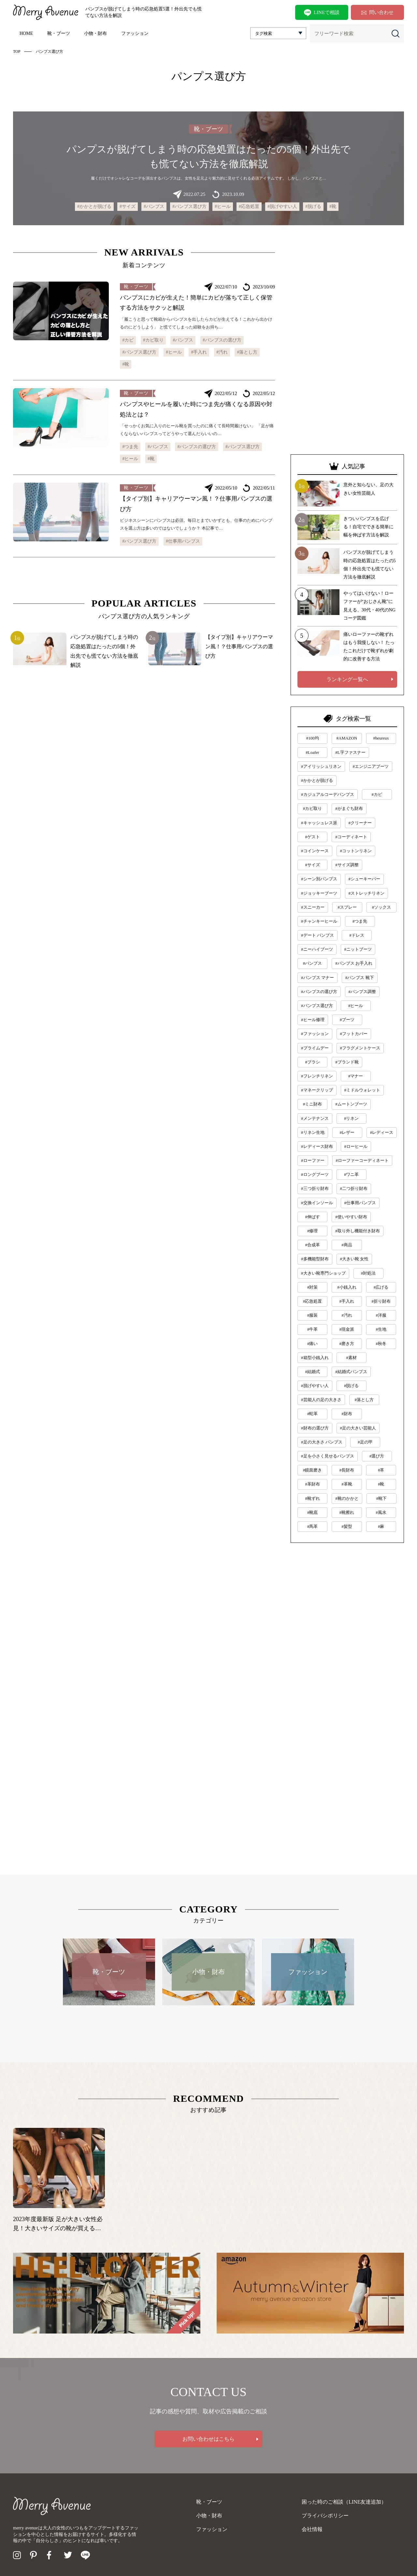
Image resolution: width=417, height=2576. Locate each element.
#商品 (346, 1244)
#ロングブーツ (315, 1174)
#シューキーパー (365, 878)
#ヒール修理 (312, 1019)
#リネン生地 (312, 1132)
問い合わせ (377, 12)
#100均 (312, 738)
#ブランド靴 (347, 1062)
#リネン (351, 1118)
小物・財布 (95, 33)
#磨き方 (346, 1343)
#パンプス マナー (317, 977)
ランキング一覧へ (347, 679)
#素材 (351, 1357)
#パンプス (154, 206)
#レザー (347, 1132)
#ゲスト (312, 836)
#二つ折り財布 (354, 1188)
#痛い (312, 1343)
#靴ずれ (312, 1498)
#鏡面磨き (312, 1470)
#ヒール (223, 206)
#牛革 (312, 1329)
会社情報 (312, 2529)
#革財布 (312, 1484)
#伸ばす (312, 1216)
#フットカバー (354, 1033)
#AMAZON (347, 738)
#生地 (381, 1329)
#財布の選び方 (315, 1428)
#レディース (382, 1132)
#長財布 (346, 1470)
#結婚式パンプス (351, 1371)
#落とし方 (247, 352)
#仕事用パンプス (183, 541)
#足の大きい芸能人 (358, 1428)
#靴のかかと (347, 1498)
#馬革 (312, 1526)
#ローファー (312, 1160)
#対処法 (368, 1273)
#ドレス (356, 935)
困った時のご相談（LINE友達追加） (344, 2502)
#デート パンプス (317, 935)
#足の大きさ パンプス (321, 1442)
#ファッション (315, 1033)
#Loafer (312, 752)
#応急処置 (249, 206)
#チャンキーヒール (319, 921)
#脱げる (313, 206)
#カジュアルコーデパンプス (327, 794)
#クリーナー (360, 822)
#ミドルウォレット (362, 1090)
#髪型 (346, 1526)
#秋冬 (381, 1343)
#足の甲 (365, 1442)
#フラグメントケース (360, 1048)
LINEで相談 (321, 12)
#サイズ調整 (347, 864)
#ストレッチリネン (367, 893)
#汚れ (222, 352)
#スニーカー (312, 907)
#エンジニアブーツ (371, 766)
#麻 (381, 1526)
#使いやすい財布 (351, 1216)
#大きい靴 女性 (354, 1258)
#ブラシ (312, 1062)
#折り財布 (381, 1301)
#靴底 (312, 1512)
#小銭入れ (346, 1287)
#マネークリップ (317, 1090)
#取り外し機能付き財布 (357, 1230)
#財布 (346, 1413)
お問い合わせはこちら (208, 2439)
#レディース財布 (317, 1146)
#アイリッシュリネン (321, 766)
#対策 (312, 1287)
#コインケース (315, 850)
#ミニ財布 (312, 1104)
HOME (26, 33)
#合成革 (312, 1244)
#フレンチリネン (317, 1076)
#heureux (381, 738)
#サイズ (128, 206)
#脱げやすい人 (282, 206)
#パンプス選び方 (189, 206)
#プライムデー (315, 1048)
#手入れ (199, 352)
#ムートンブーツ (351, 1104)
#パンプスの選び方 (222, 340)
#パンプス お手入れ (353, 963)
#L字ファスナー (350, 752)
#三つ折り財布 (315, 1188)
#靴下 (381, 1498)
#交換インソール (317, 1202)
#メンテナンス (315, 1118)
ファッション (135, 33)
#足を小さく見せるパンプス (327, 1456)
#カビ (128, 340)
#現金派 (346, 1329)
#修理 (312, 1230)
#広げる (381, 1287)
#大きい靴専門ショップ (323, 1273)
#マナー (355, 1076)
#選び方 (376, 1456)
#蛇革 (312, 1413)
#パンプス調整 (362, 991)
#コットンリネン (356, 850)
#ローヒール (356, 1146)
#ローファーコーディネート (362, 1160)
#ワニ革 (351, 1174)
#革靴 (346, 1484)
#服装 (312, 1315)
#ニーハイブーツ (317, 949)
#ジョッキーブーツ (319, 893)
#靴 (332, 206)
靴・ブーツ (58, 33)
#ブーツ (347, 1019)
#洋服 (381, 1315)
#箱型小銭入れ (315, 1357)
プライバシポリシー (325, 2515)
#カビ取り (153, 340)
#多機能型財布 (315, 1258)
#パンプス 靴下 (359, 977)
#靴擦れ (346, 1512)
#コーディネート (351, 836)
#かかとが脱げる (94, 206)
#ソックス (381, 907)
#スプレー (347, 907)
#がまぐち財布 (349, 808)
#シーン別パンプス (319, 878)
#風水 (381, 1512)
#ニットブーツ (358, 949)
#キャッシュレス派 (319, 822)
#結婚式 (312, 1371)
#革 (381, 1470)
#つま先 (130, 446)
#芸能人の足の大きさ (321, 1399)
